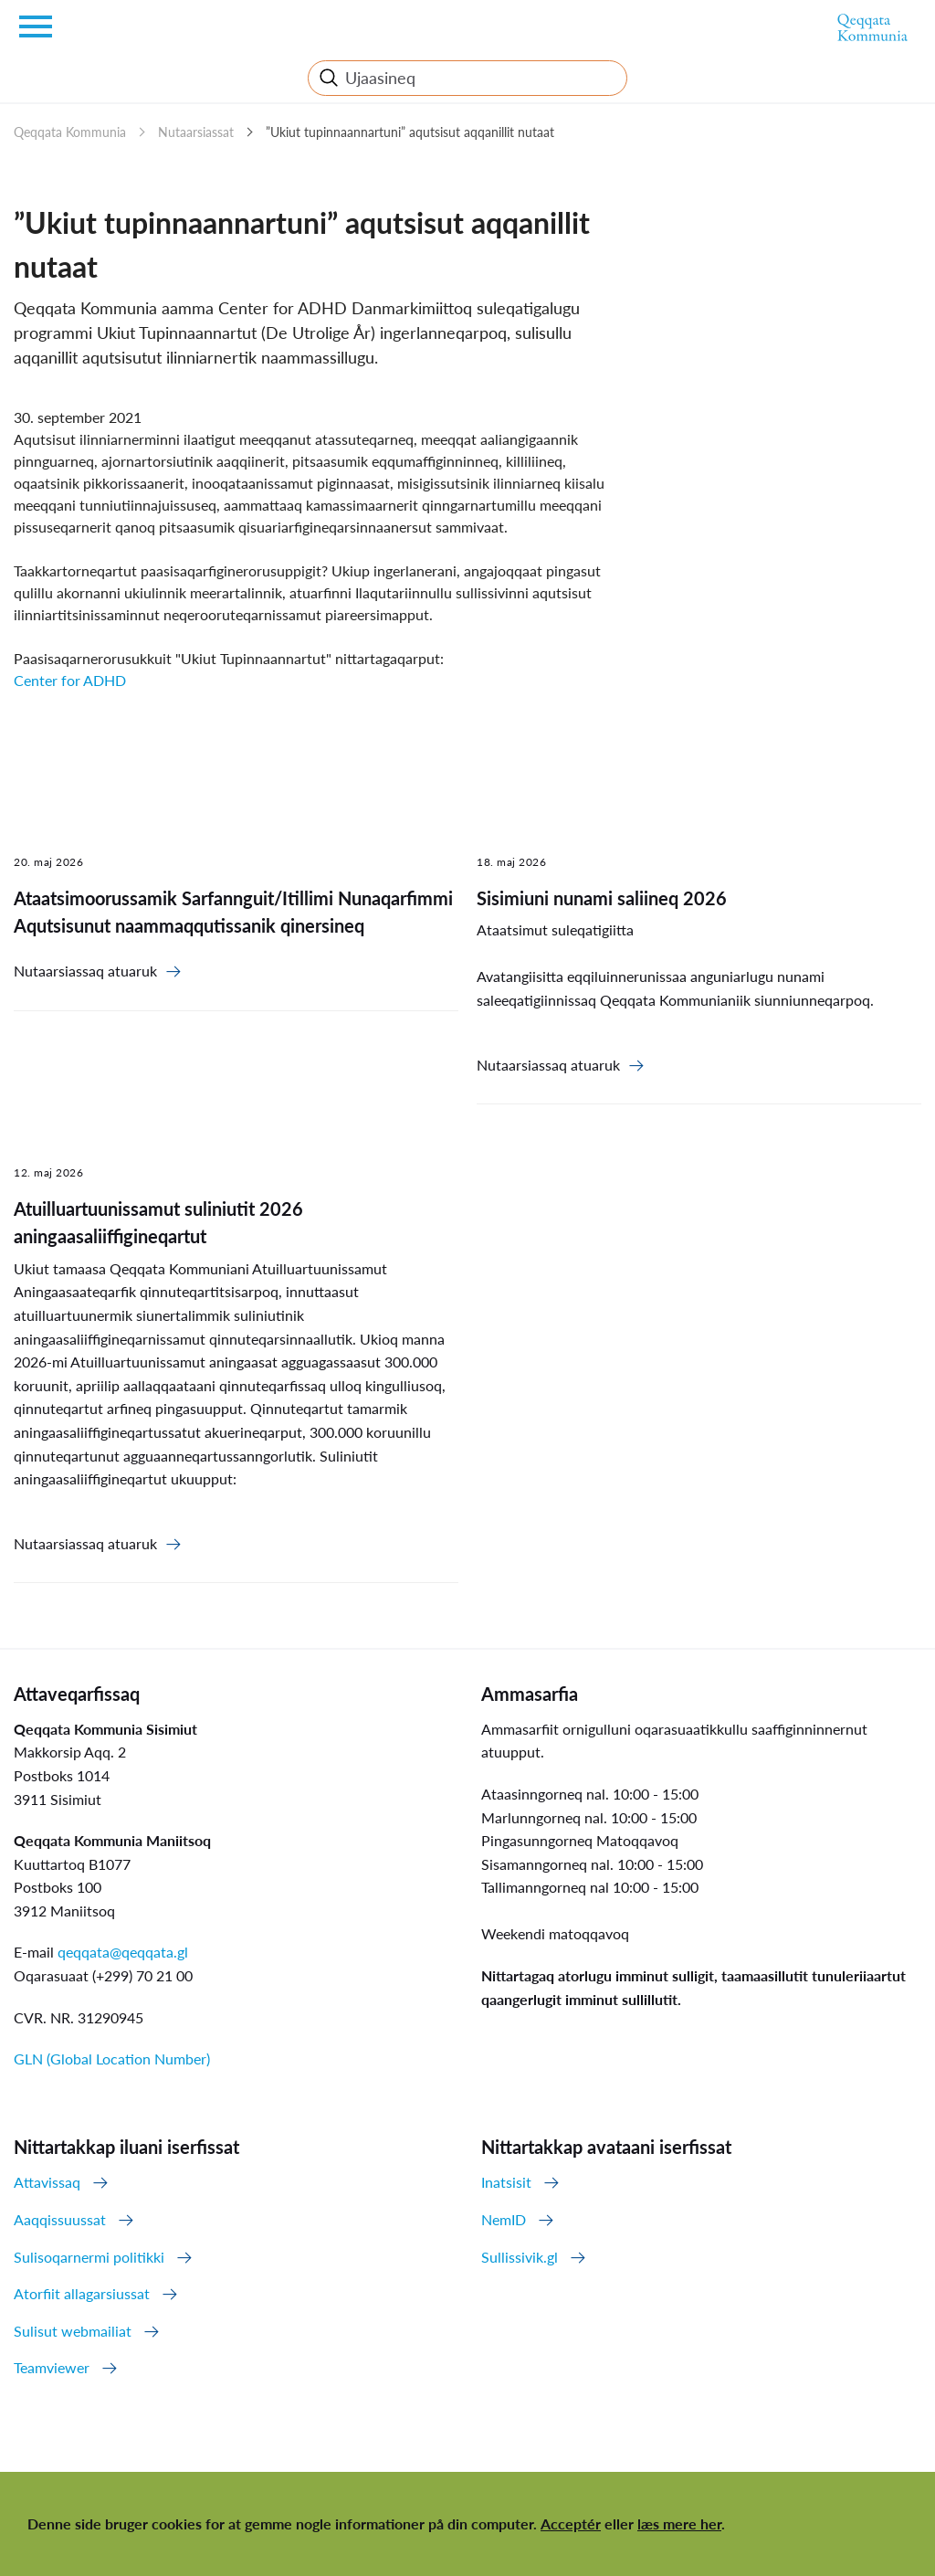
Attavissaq (47, 2182)
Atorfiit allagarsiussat (82, 2293)
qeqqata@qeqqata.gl (123, 1951)
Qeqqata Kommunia (70, 132)
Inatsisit (506, 2182)
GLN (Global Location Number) (112, 2058)
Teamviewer (51, 2367)
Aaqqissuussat (60, 2219)
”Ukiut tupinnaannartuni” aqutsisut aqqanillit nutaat (410, 132)
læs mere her (679, 2523)
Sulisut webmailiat (72, 2330)
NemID (503, 2219)
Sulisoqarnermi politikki (89, 2256)
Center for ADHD (70, 680)
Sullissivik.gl (519, 2256)
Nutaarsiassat (196, 132)
